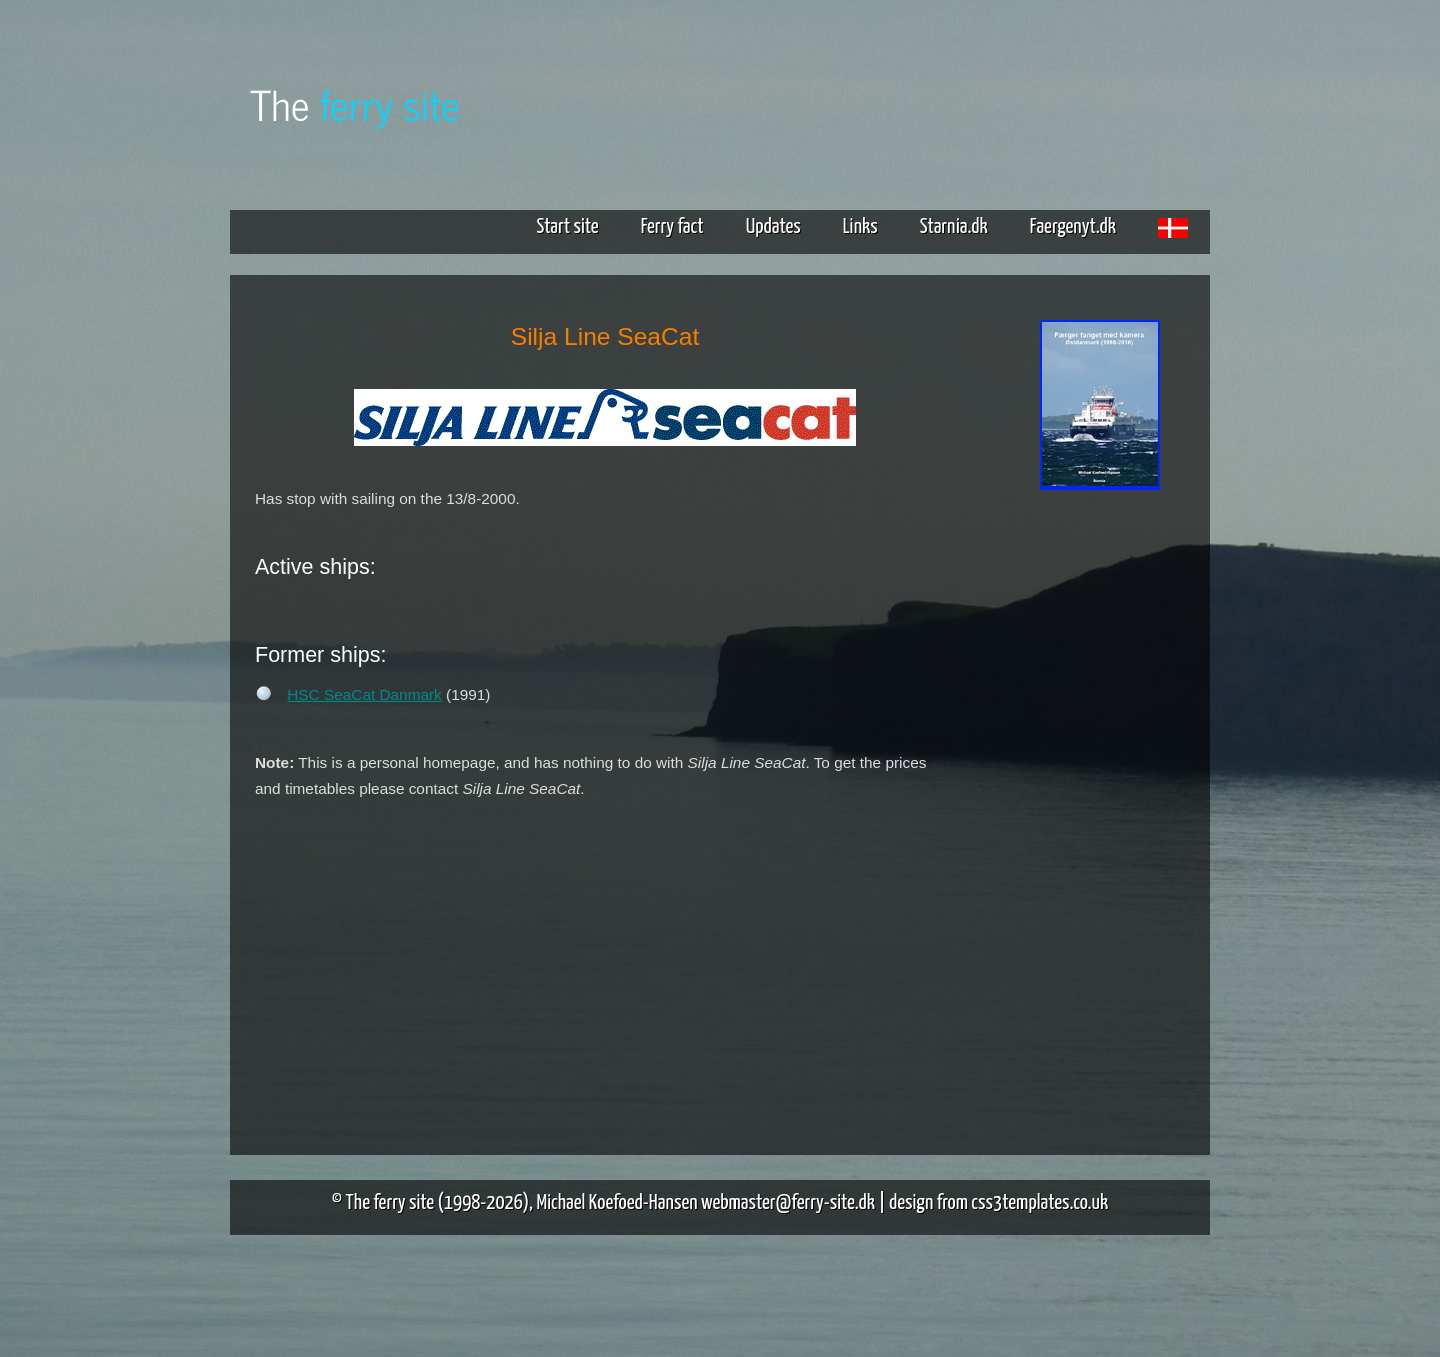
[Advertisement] (1100, 808)
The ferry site (390, 1203)
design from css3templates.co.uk (998, 1203)
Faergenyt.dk (1073, 227)
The (355, 103)
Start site (567, 227)
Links (860, 227)
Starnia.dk (954, 227)
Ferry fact (680, 227)
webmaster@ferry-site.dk (788, 1203)
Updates (773, 227)
